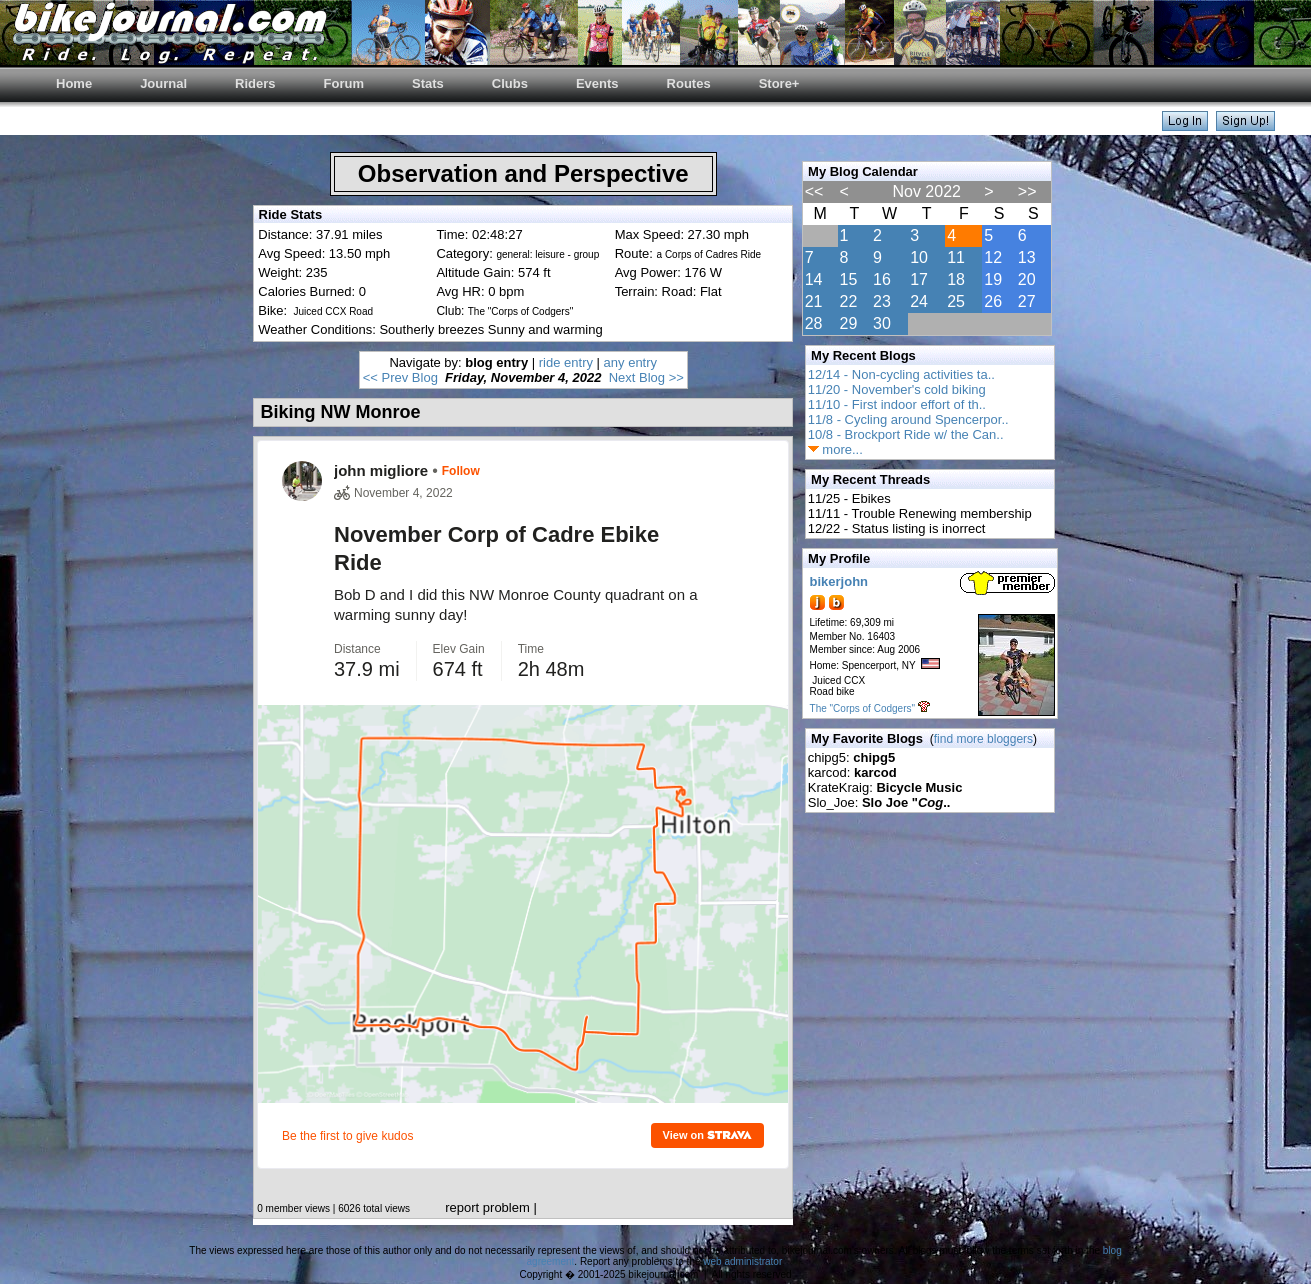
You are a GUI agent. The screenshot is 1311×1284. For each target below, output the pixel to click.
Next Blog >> (646, 377)
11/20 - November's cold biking (897, 389)
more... (835, 449)
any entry (630, 362)
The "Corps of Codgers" (862, 708)
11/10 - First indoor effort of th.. (897, 404)
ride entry (566, 362)
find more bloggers (983, 739)
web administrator (742, 1261)
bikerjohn (839, 581)
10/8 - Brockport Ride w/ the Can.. (906, 434)
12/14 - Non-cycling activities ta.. (901, 374)
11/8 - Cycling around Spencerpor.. (908, 419)
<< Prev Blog (400, 377)
